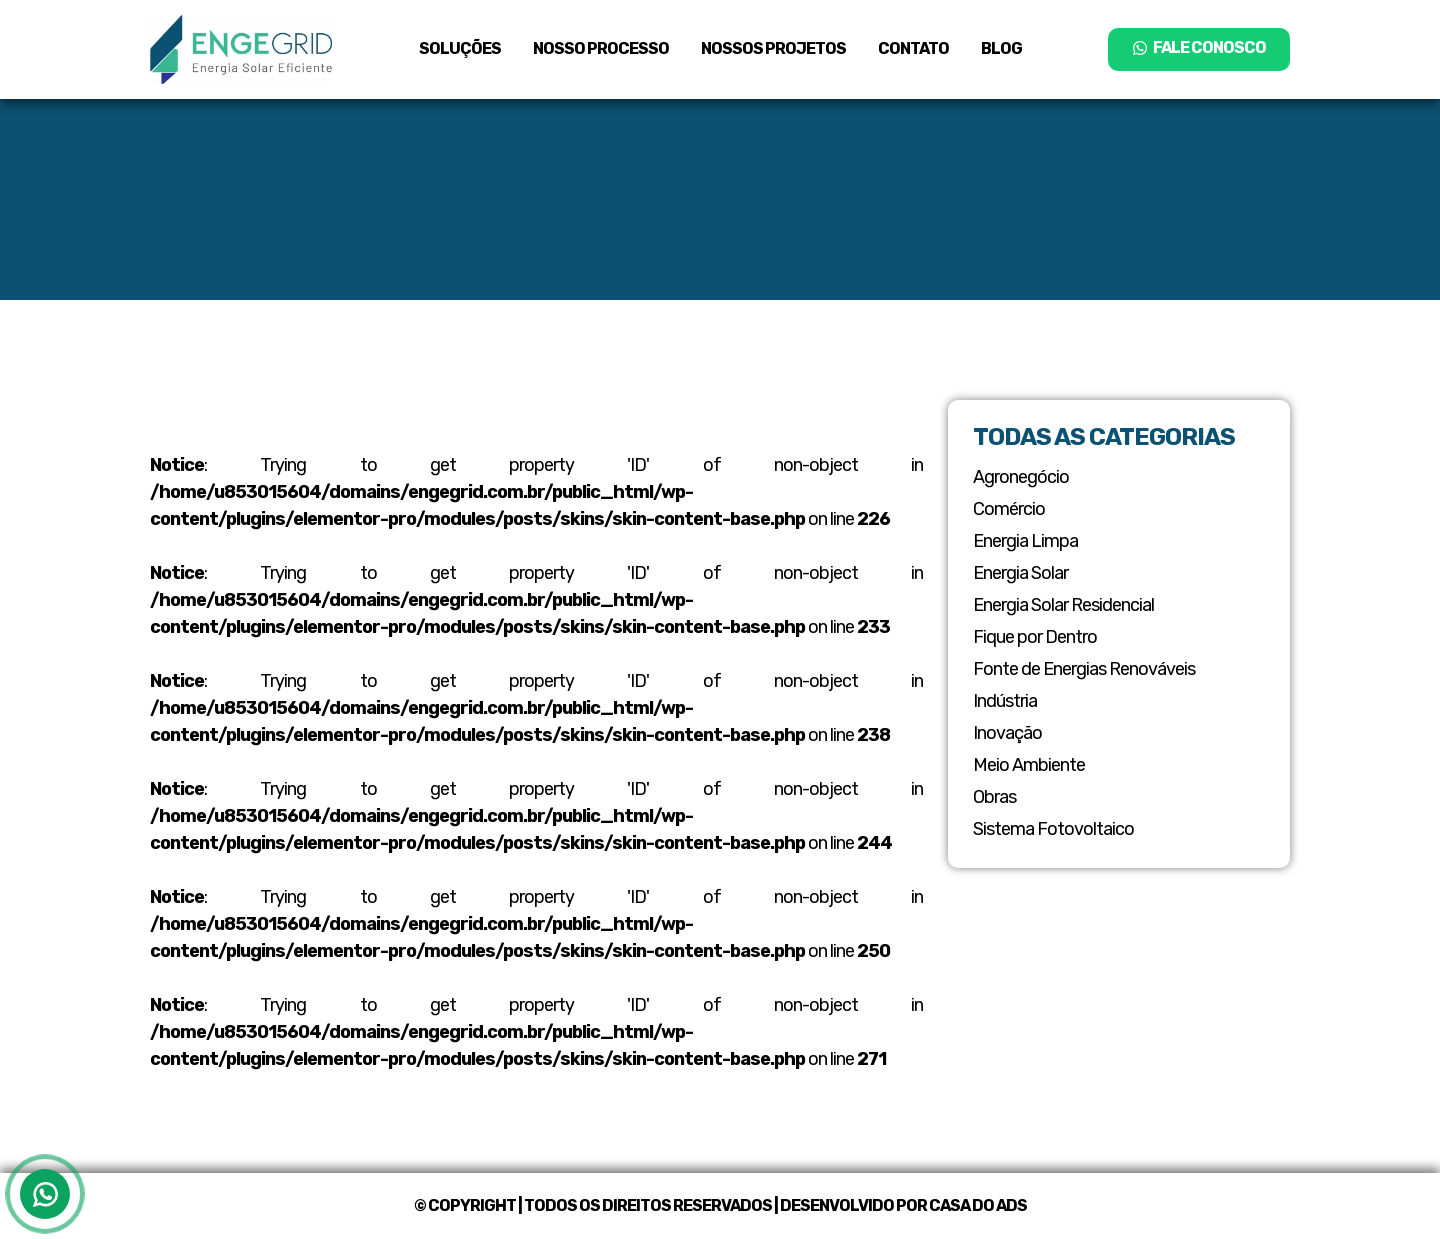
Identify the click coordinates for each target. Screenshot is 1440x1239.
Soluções (460, 48)
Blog (1001, 48)
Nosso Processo (601, 48)
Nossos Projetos (773, 48)
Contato (913, 48)
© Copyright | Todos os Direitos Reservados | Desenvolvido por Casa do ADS (720, 1205)
